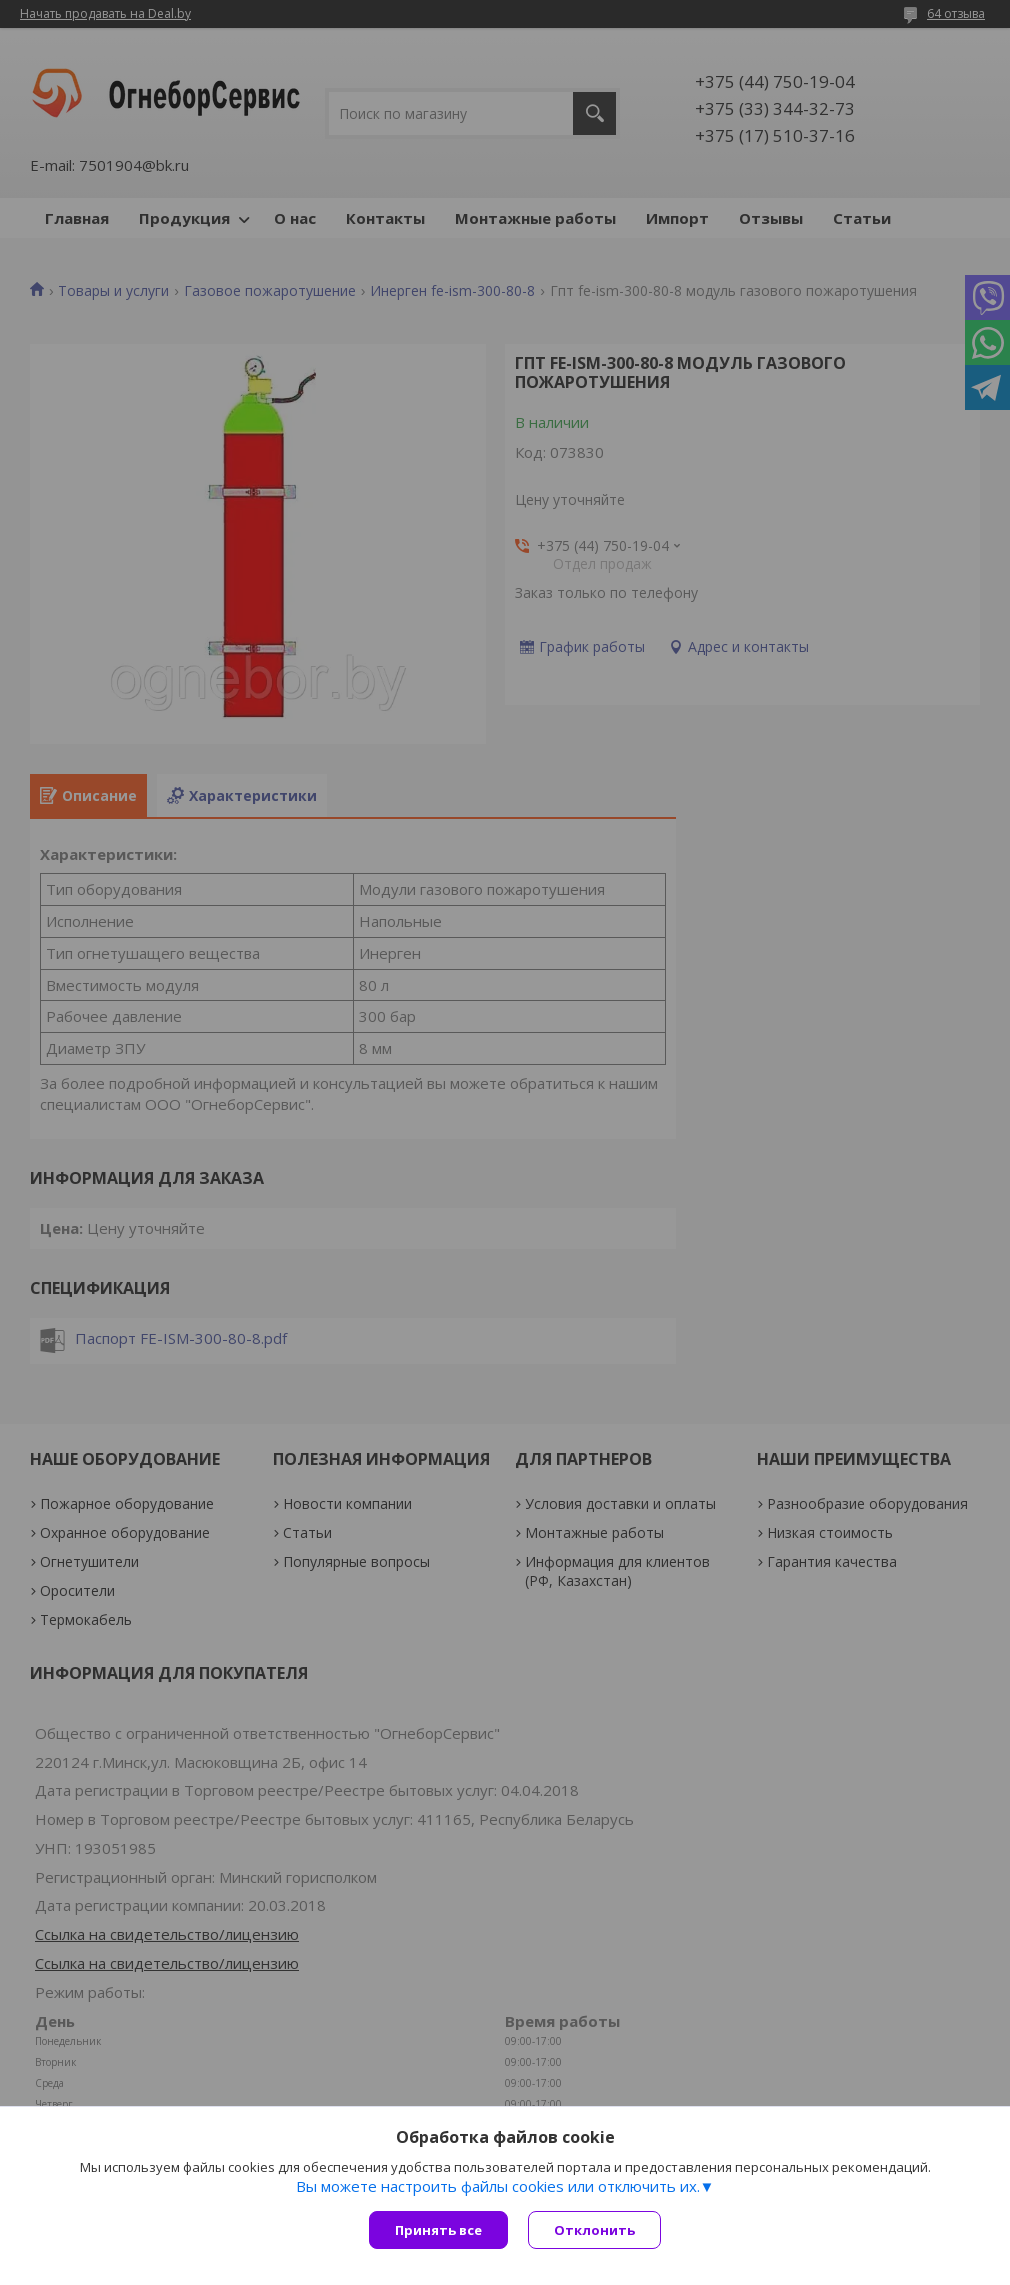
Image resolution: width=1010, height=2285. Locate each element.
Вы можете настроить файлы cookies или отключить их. (498, 2186)
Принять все (438, 2230)
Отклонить (594, 2230)
